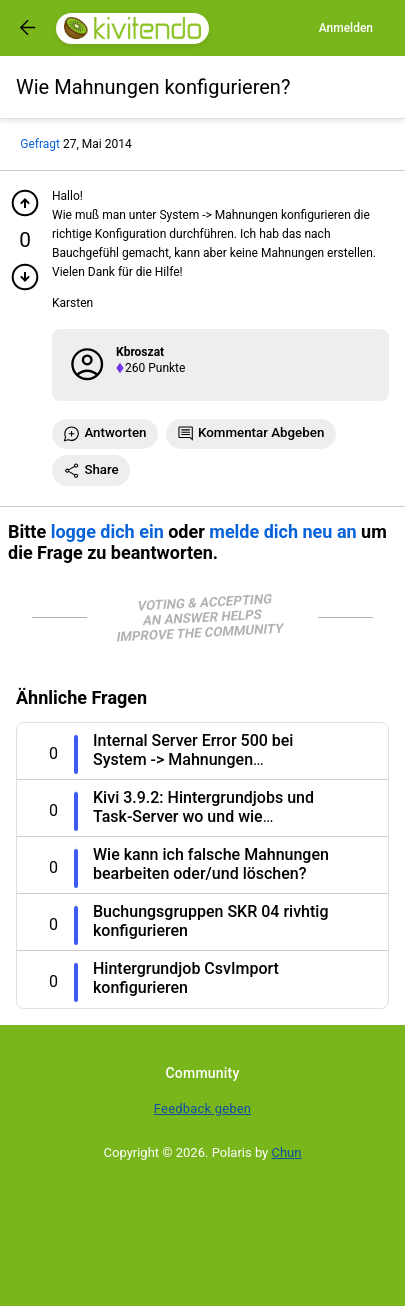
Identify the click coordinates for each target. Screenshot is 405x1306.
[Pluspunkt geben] (25, 203)
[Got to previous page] (28, 28)
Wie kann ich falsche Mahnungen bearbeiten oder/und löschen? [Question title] (211, 864)
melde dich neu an (282, 531)
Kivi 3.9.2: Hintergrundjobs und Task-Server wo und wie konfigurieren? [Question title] (203, 816)
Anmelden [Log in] (346, 28)
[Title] (153, 87)
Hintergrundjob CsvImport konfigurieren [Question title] (186, 978)
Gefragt (40, 144)
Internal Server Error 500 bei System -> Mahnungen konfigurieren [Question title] (193, 759)
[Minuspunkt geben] (25, 277)
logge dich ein (107, 531)
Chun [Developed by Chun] (287, 1152)
